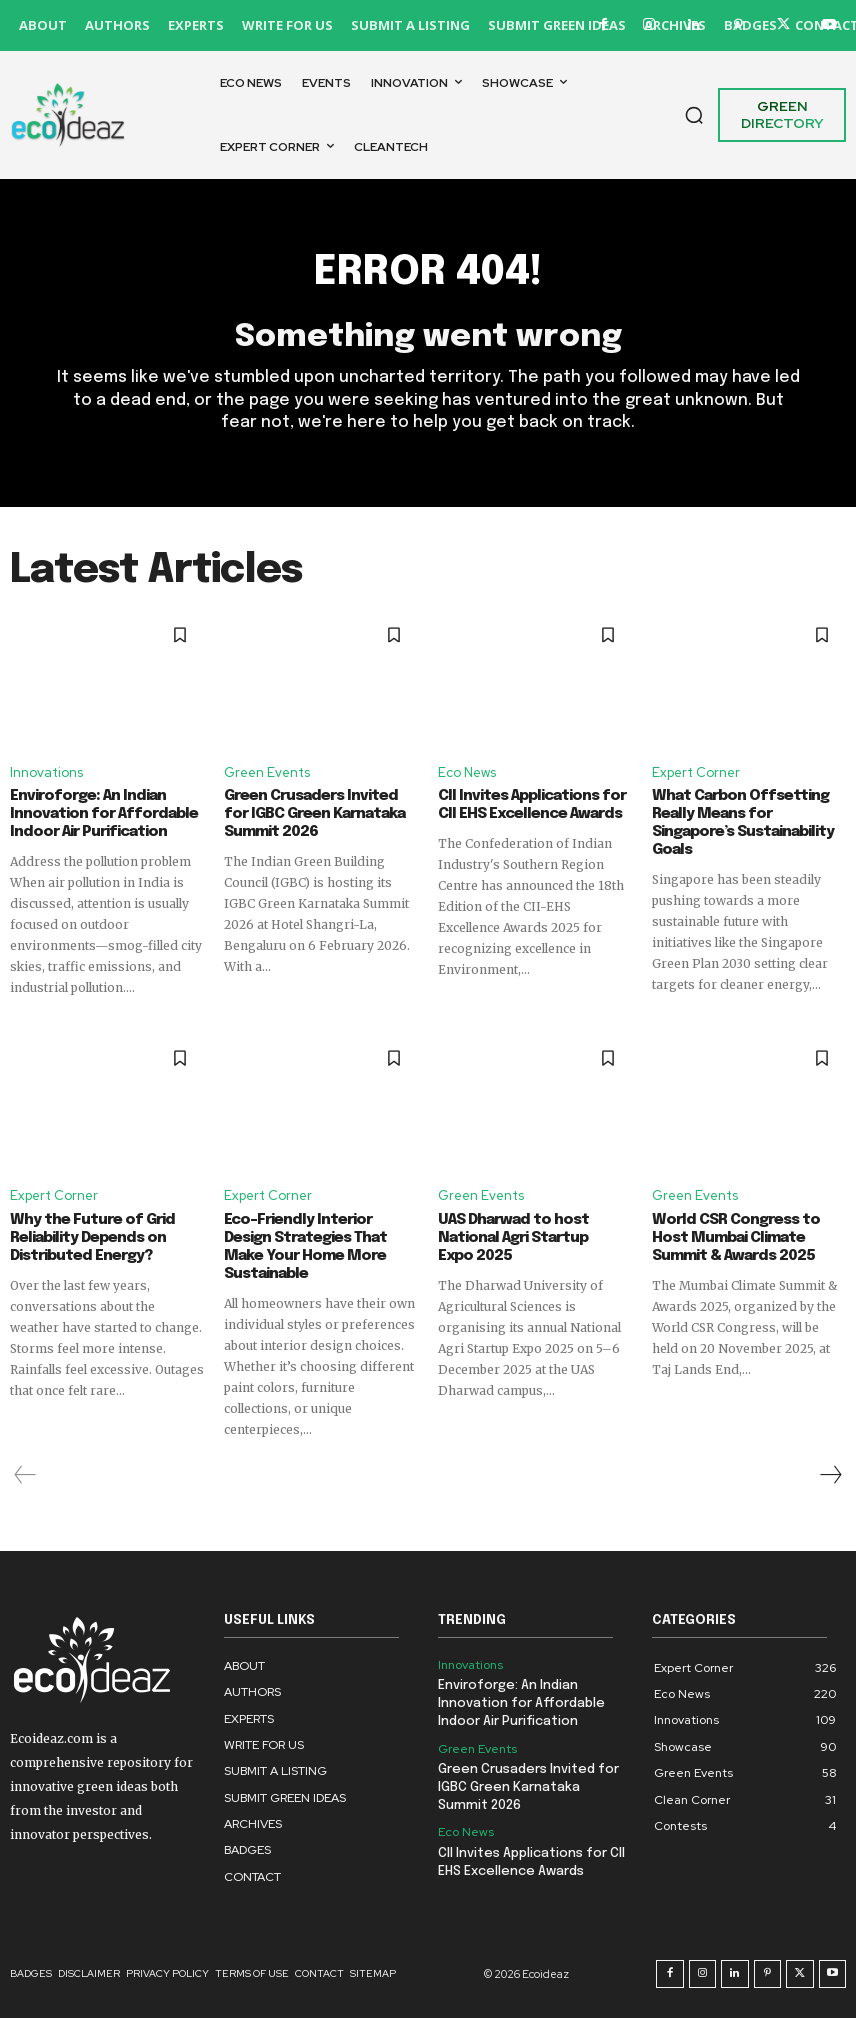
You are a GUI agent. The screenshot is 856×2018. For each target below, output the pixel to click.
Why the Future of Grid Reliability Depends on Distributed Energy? (92, 1238)
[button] (694, 115)
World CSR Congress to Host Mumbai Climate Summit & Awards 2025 (736, 1238)
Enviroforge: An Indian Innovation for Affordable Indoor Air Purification (104, 814)
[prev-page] (25, 1475)
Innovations (46, 771)
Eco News (467, 771)
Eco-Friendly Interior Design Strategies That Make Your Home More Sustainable (305, 1247)
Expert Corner (696, 771)
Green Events (267, 771)
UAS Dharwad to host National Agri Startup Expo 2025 (513, 1238)
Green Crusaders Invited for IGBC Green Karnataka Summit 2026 (314, 814)
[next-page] (830, 1475)
